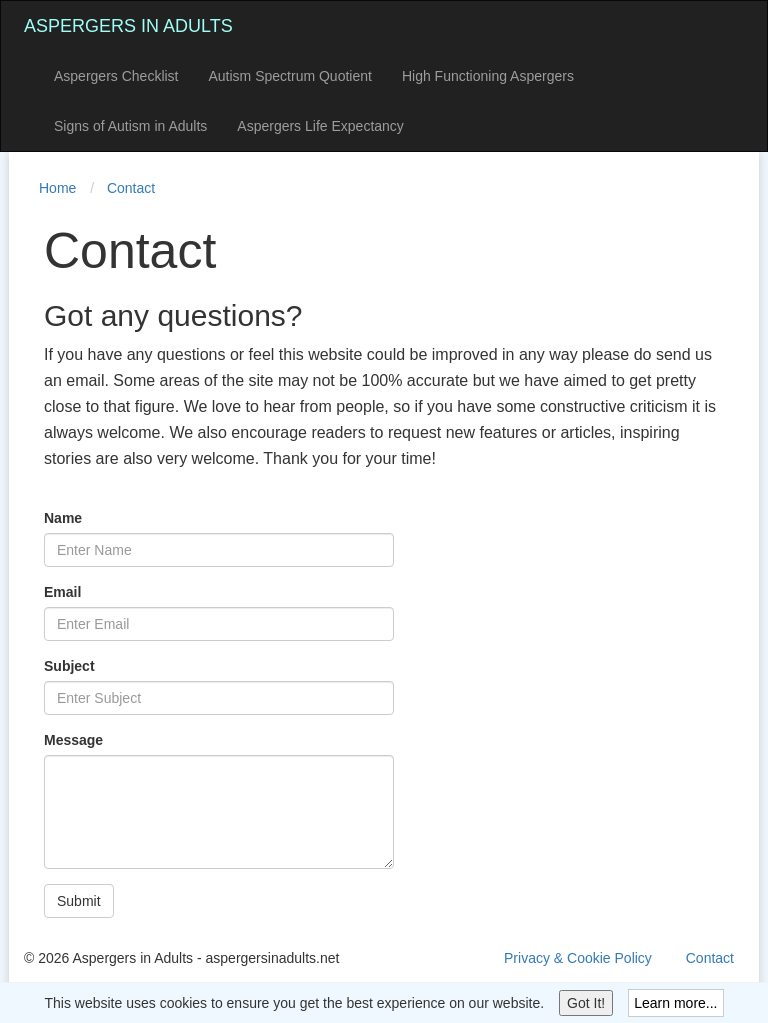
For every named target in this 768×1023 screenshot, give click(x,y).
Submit (79, 901)
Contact (131, 188)
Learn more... (675, 1003)
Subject (69, 666)
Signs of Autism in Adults (130, 126)
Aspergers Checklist (116, 76)
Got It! (586, 1003)
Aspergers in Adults (128, 26)
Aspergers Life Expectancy (320, 126)
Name (63, 518)
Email (62, 592)
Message (73, 740)
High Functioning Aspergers (488, 76)
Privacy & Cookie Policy (578, 958)
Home (57, 188)
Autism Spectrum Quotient (290, 76)
